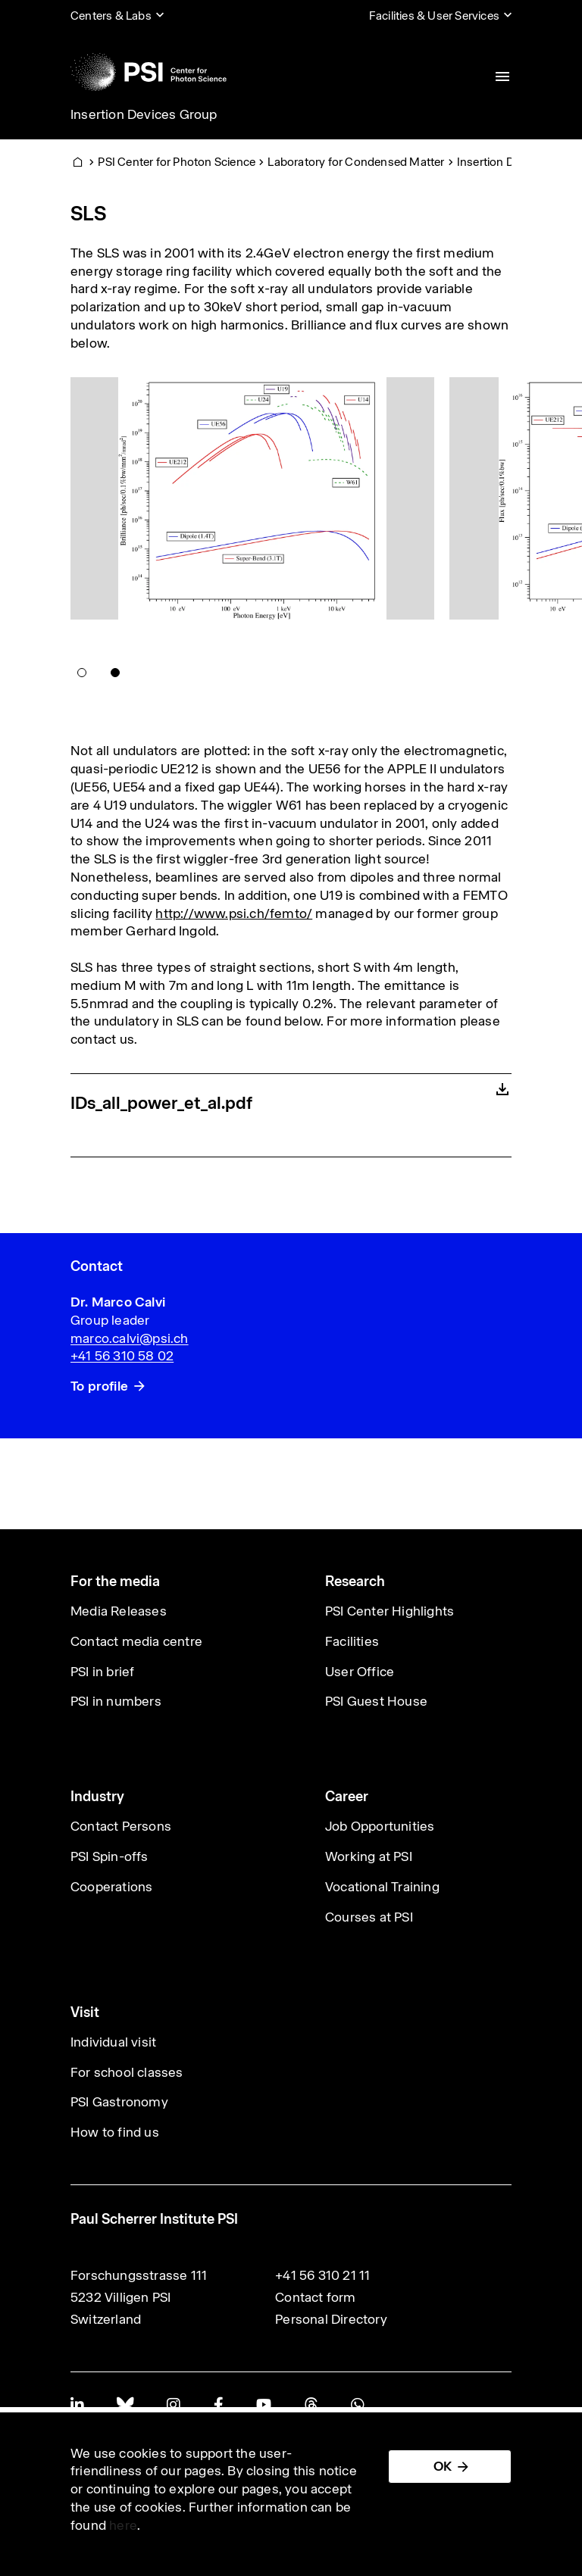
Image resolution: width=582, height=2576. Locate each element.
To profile (99, 1386)
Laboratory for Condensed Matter (356, 161)
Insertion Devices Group (143, 114)
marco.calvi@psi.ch (129, 1338)
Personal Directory (331, 2319)
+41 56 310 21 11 (322, 2275)
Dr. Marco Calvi (117, 1302)
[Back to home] (148, 72)
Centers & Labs (111, 15)
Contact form (315, 2297)
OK (442, 2466)
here (123, 2525)
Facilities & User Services (434, 15)
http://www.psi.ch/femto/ (233, 913)
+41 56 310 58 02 (122, 1355)
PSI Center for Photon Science (176, 161)
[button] (81, 672)
